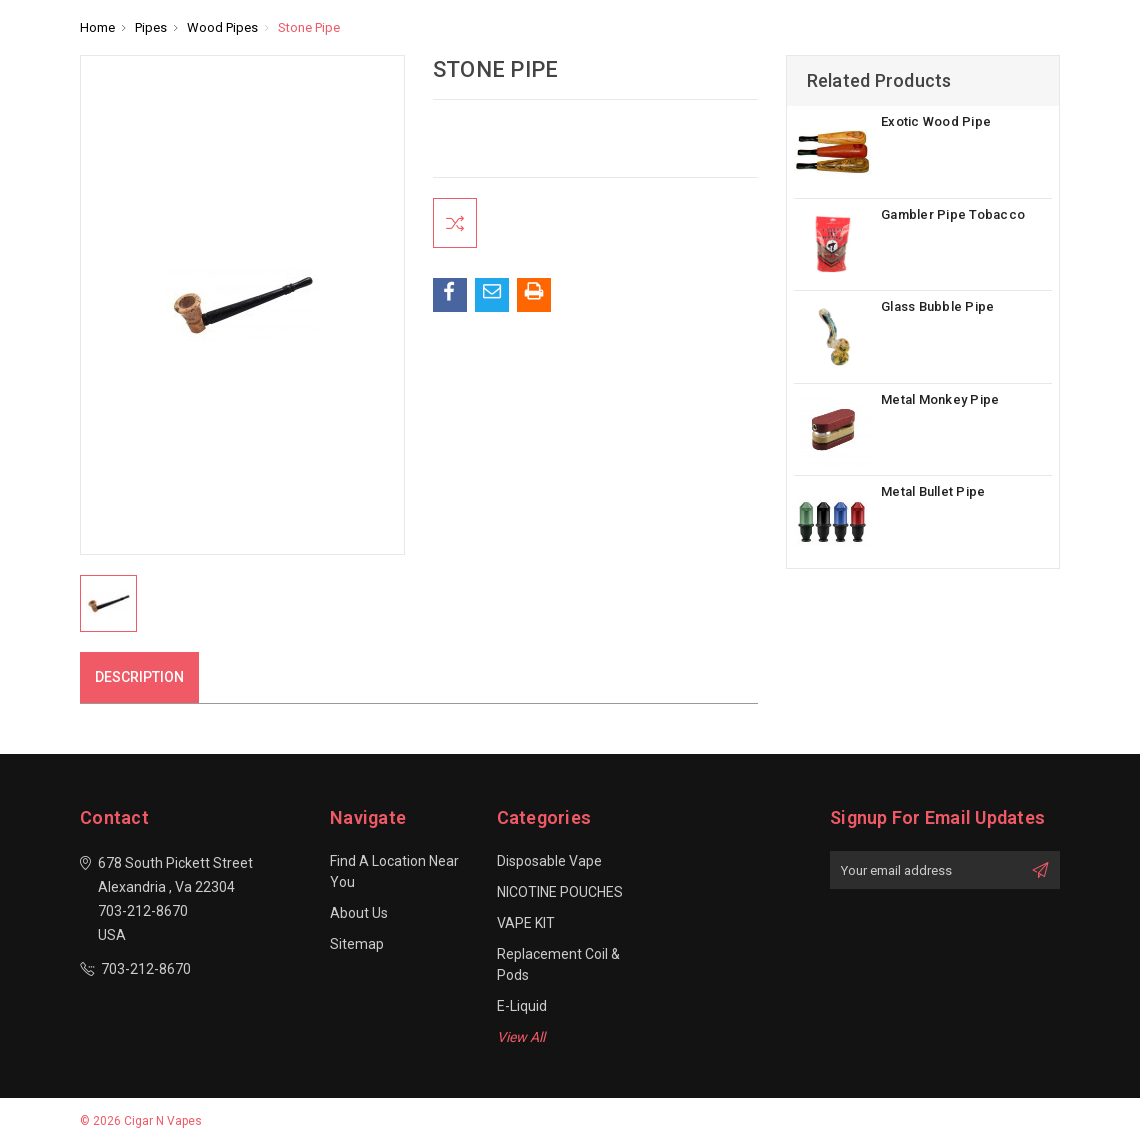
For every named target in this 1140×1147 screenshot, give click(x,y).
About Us (359, 913)
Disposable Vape (549, 861)
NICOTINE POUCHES (560, 892)
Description (139, 677)
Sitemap (357, 944)
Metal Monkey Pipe (940, 399)
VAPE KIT (526, 923)
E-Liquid (522, 1006)
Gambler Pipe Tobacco (953, 214)
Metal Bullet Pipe (933, 491)
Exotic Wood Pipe (936, 121)
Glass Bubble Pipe (937, 306)
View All (521, 1037)
